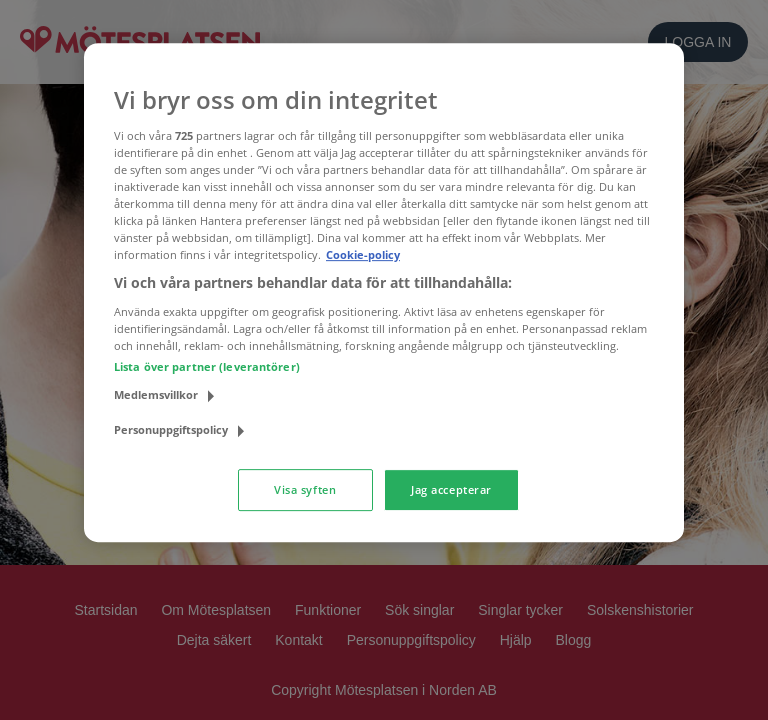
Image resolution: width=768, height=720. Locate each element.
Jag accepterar (451, 489)
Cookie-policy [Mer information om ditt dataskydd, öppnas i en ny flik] (363, 254)
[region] (384, 292)
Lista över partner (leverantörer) (207, 366)
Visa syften (305, 489)
